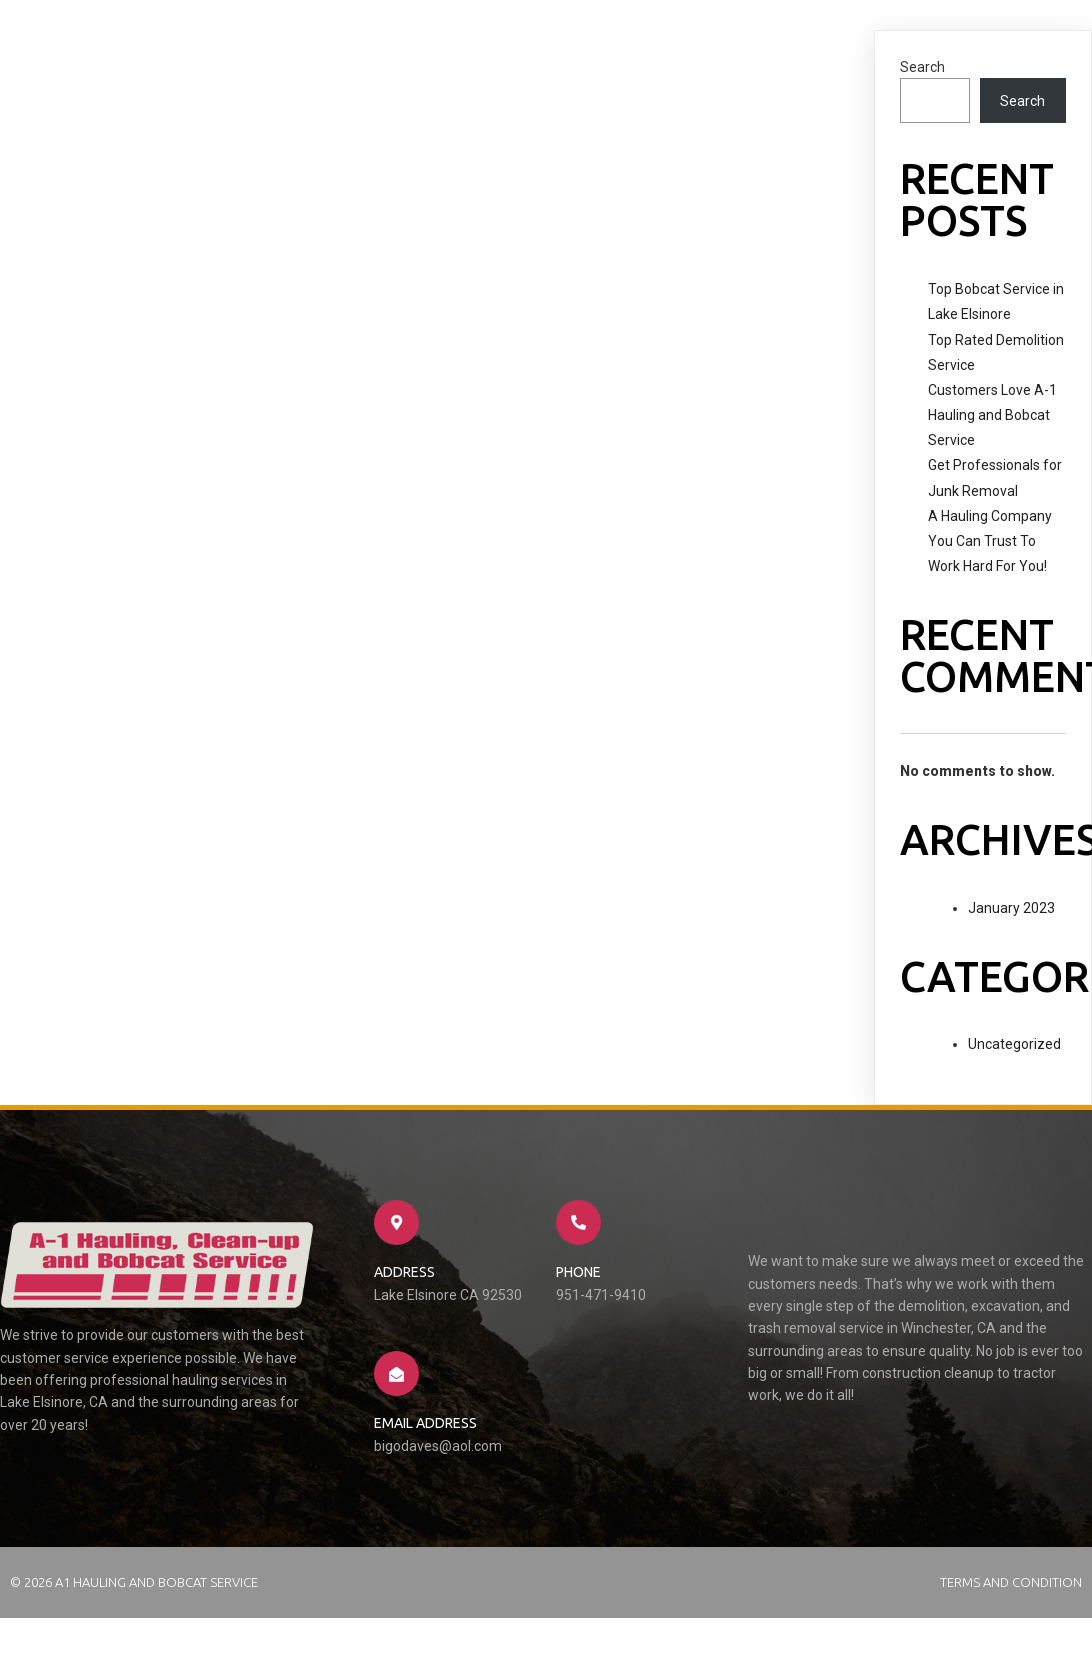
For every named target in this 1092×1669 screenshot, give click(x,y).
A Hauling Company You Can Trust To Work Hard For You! (990, 541)
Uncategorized (1014, 1044)
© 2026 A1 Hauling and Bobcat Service (134, 1582)
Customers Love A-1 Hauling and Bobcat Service (992, 415)
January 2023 (1011, 908)
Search (922, 67)
